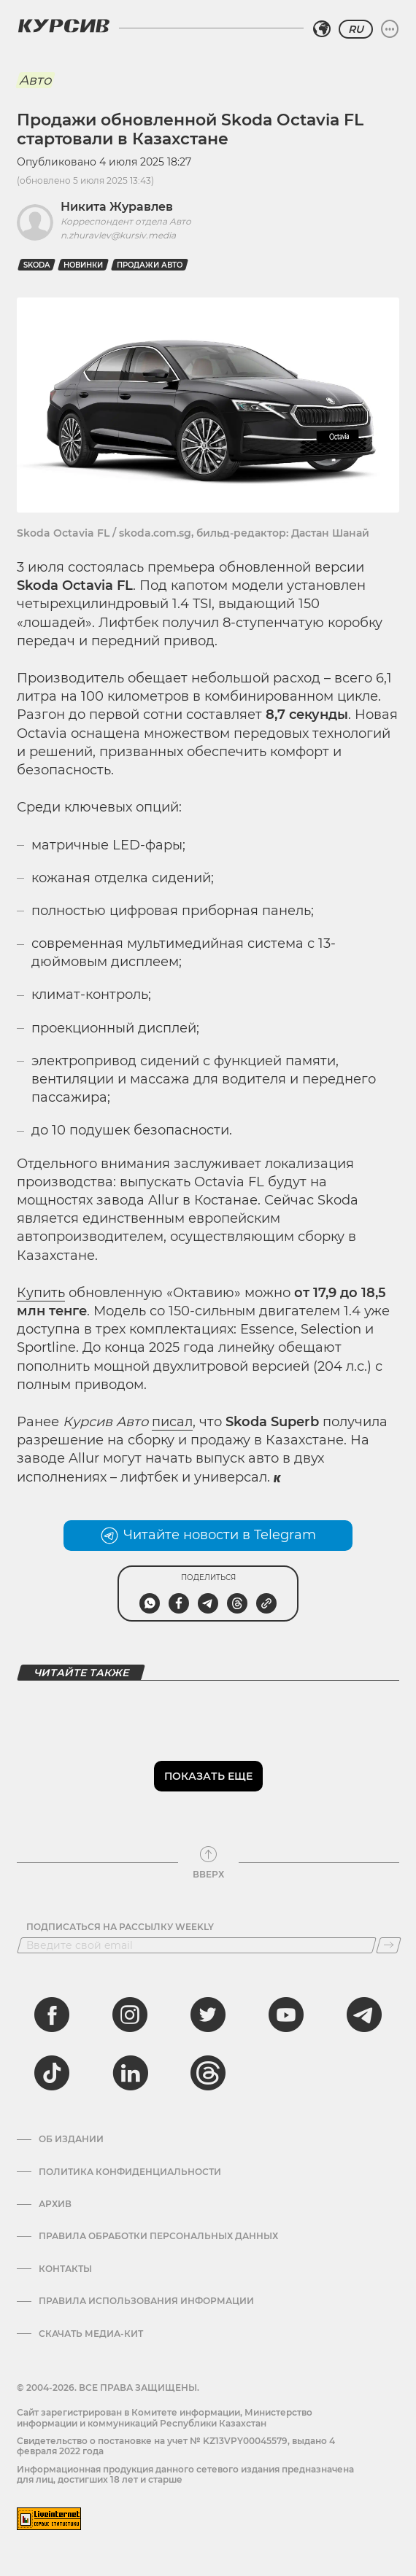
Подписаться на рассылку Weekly (120, 1927)
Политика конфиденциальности (130, 2172)
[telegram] (364, 2014)
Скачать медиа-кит (91, 2334)
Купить (41, 1293)
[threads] (208, 2072)
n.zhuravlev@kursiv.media (118, 235)
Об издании (71, 2139)
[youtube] (286, 2014)
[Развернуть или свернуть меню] (389, 29)
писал (172, 1422)
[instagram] (129, 2014)
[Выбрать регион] (321, 29)
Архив (55, 2204)
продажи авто (149, 265)
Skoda (36, 265)
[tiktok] (51, 2072)
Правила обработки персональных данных (158, 2236)
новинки (83, 265)
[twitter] (208, 2014)
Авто (35, 80)
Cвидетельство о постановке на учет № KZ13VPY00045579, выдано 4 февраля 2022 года (176, 2445)
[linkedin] (130, 2072)
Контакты (65, 2269)
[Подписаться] (388, 1945)
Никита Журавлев (117, 207)
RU (355, 29)
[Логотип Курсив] (63, 25)
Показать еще (208, 1776)
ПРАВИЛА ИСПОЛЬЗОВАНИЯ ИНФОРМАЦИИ (146, 2301)
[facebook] (51, 2014)
